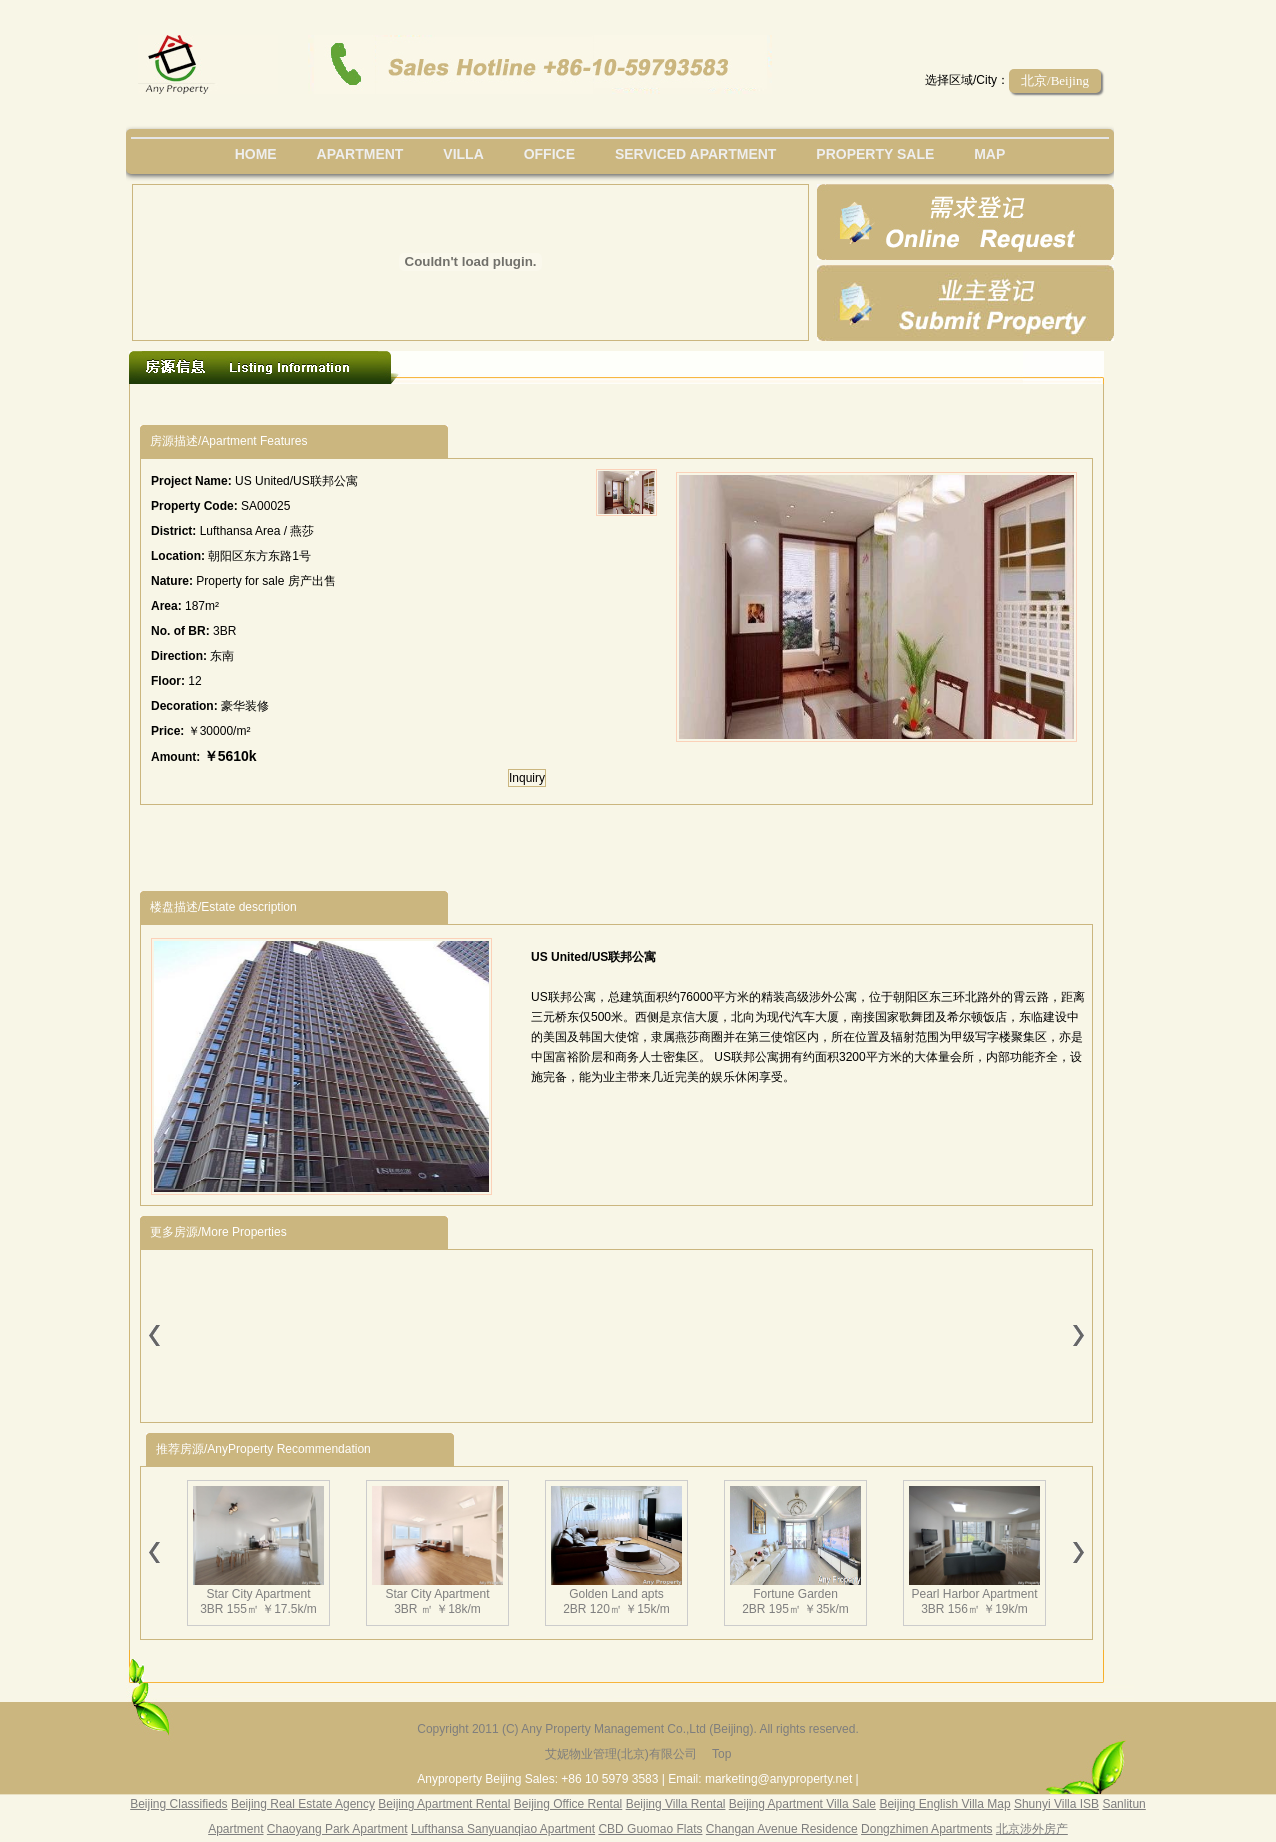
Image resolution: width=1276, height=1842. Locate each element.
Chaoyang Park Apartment (337, 1829)
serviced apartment (696, 154)
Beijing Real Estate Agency (303, 1804)
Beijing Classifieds (178, 1804)
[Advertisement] (507, 404)
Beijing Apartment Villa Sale (802, 1804)
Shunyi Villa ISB (1056, 1804)
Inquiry (527, 778)
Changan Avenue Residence (782, 1829)
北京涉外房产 (1032, 1829)
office (549, 154)
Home (256, 154)
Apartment (360, 154)
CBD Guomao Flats (650, 1829)
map (989, 154)
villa (463, 154)
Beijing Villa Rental (676, 1804)
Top (721, 1754)
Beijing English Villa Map (944, 1804)
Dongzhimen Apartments (926, 1829)
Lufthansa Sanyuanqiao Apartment (503, 1829)
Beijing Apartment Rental (444, 1804)
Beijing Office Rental (568, 1804)
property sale (875, 154)
